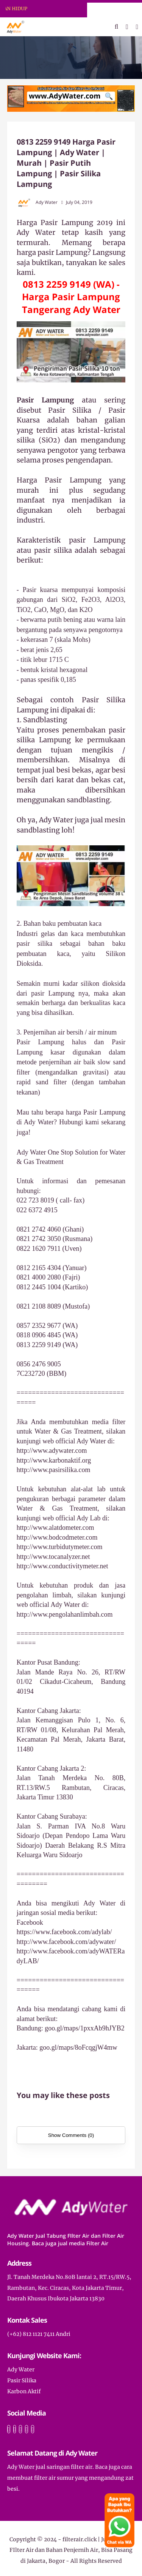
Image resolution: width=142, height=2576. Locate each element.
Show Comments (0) (71, 2135)
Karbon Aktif (24, 2391)
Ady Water (20, 2369)
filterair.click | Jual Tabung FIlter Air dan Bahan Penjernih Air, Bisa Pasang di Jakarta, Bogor (71, 2550)
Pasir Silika (21, 2380)
